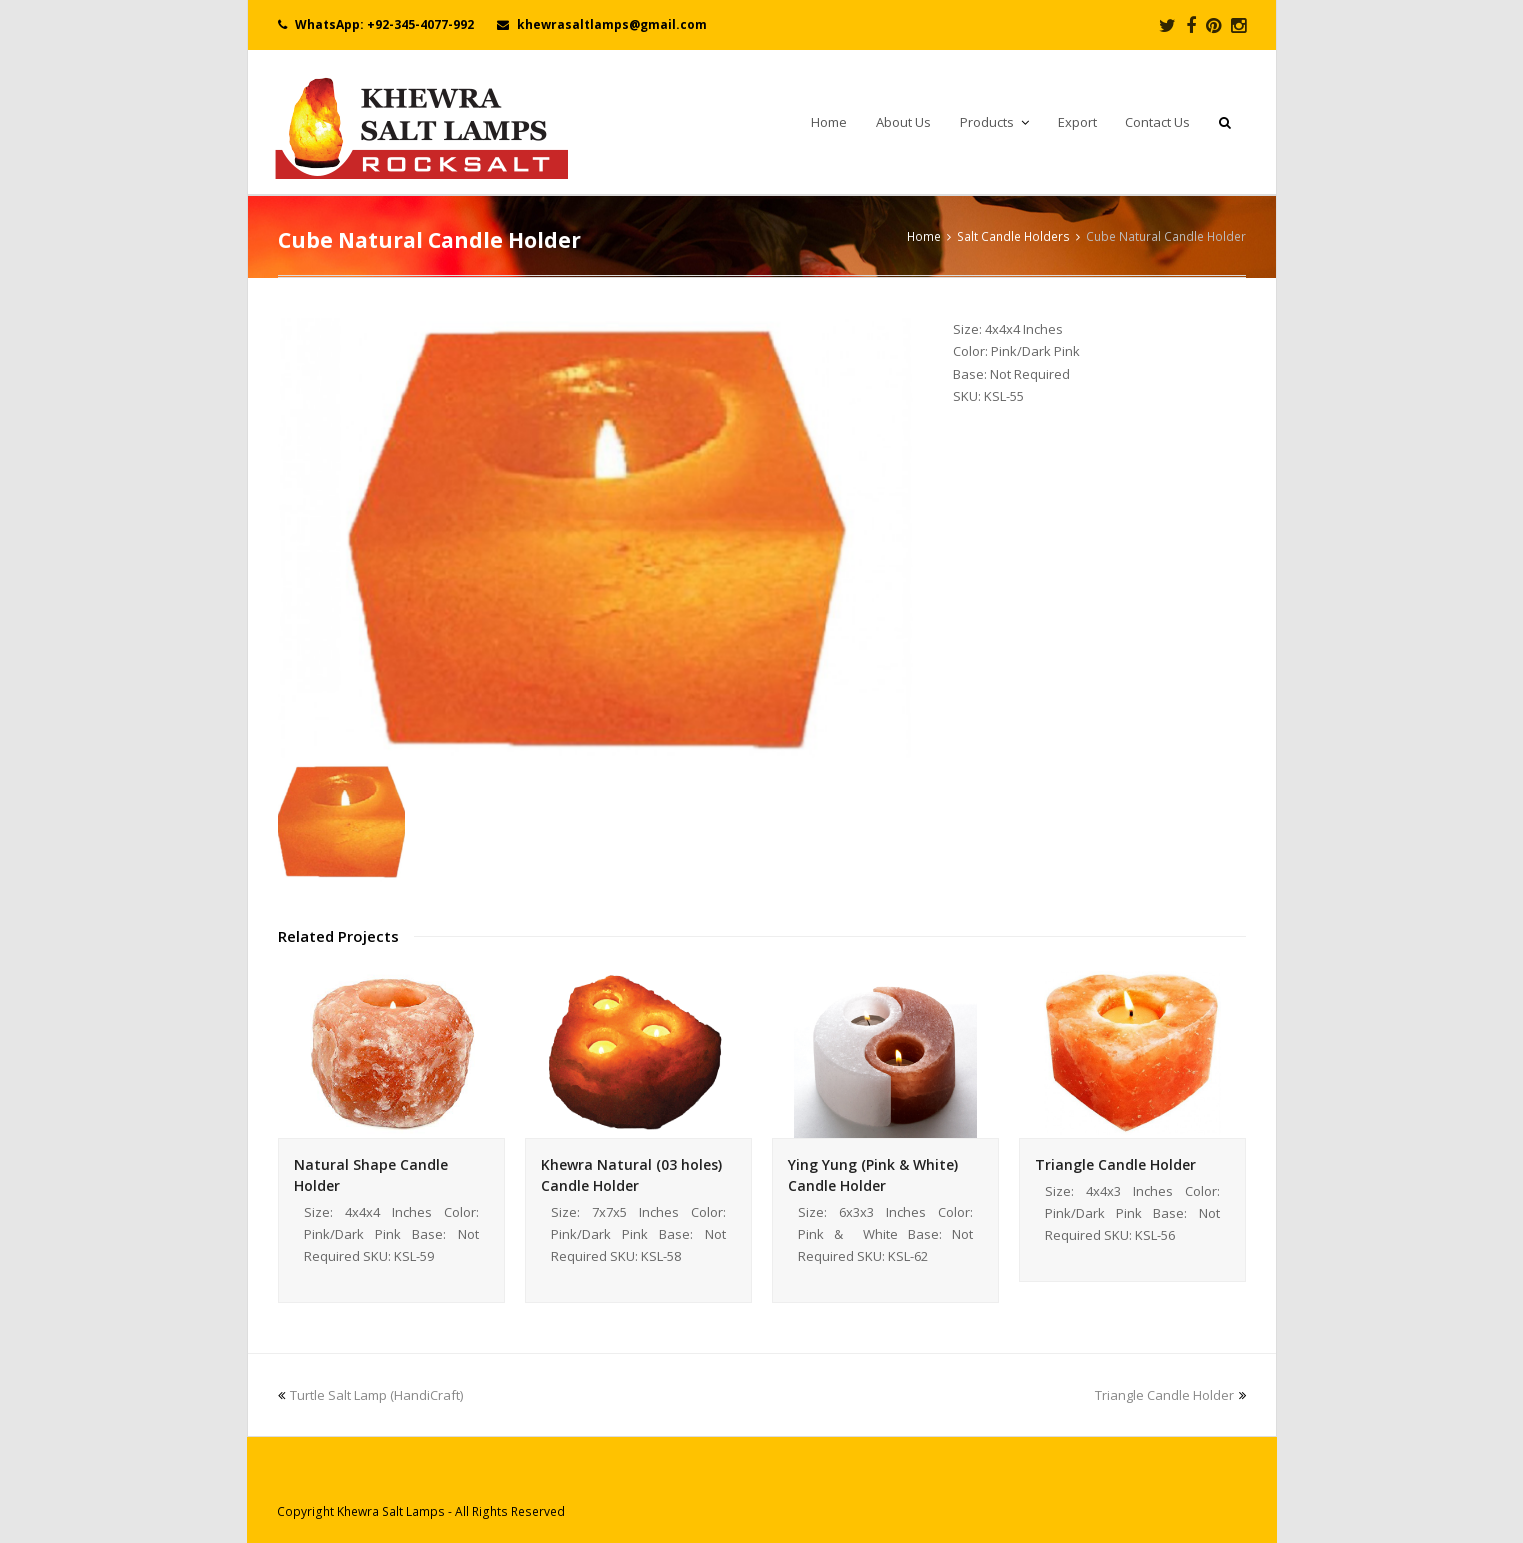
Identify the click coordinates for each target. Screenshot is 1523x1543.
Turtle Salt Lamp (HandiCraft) (370, 1395)
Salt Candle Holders (1013, 236)
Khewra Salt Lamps (391, 1511)
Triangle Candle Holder (1115, 1164)
